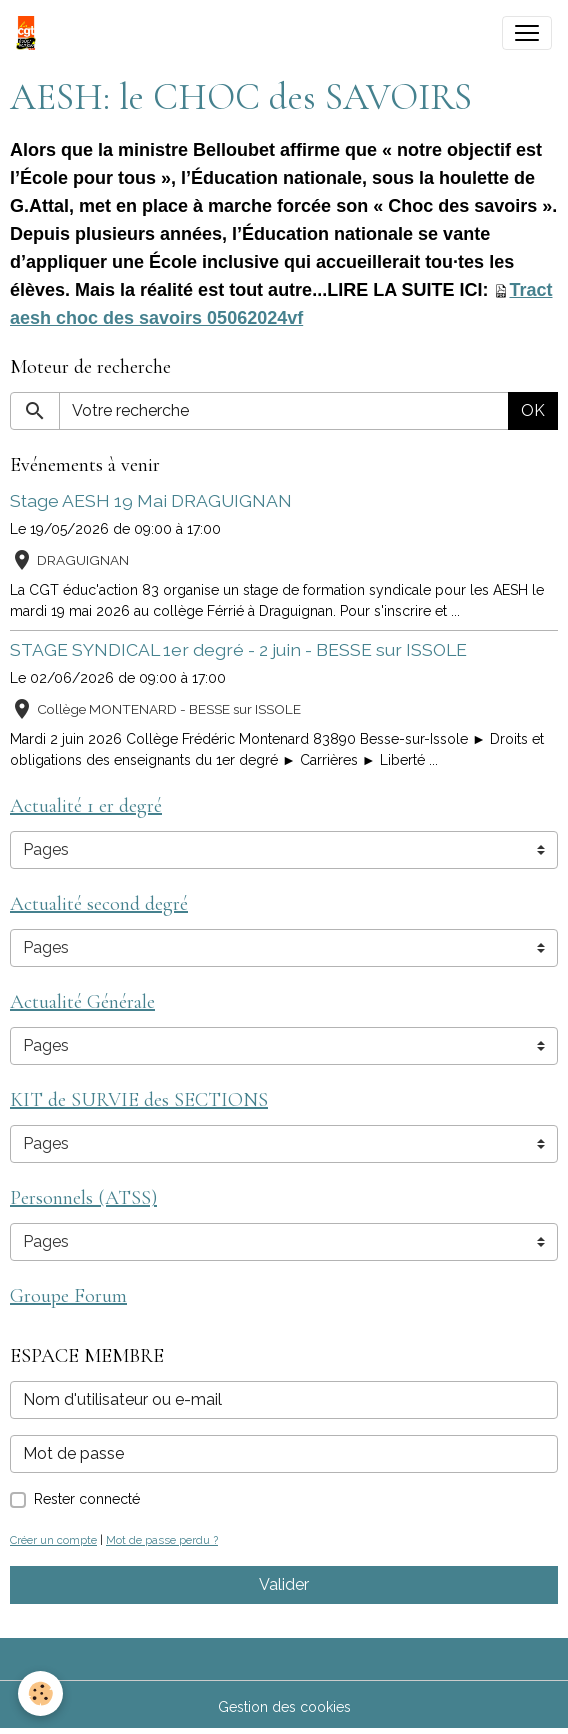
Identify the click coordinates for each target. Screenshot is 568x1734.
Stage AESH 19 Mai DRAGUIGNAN (151, 500)
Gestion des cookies (284, 1707)
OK (533, 410)
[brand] (30, 33)
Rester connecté (87, 1499)
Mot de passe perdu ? (162, 1540)
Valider (284, 1584)
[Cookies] (40, 1693)
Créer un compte (53, 1540)
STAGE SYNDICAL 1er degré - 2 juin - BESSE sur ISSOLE (238, 649)
